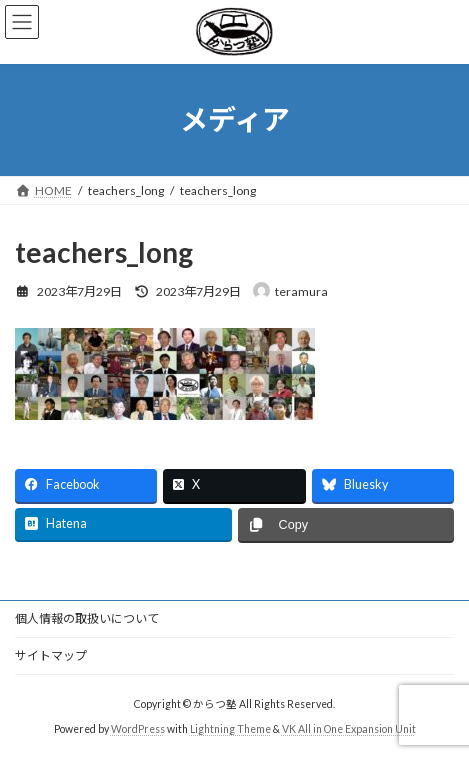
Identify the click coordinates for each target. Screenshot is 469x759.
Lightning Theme (230, 729)
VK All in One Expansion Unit (349, 729)
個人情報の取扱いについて (87, 618)
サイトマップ (51, 655)
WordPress (138, 729)
